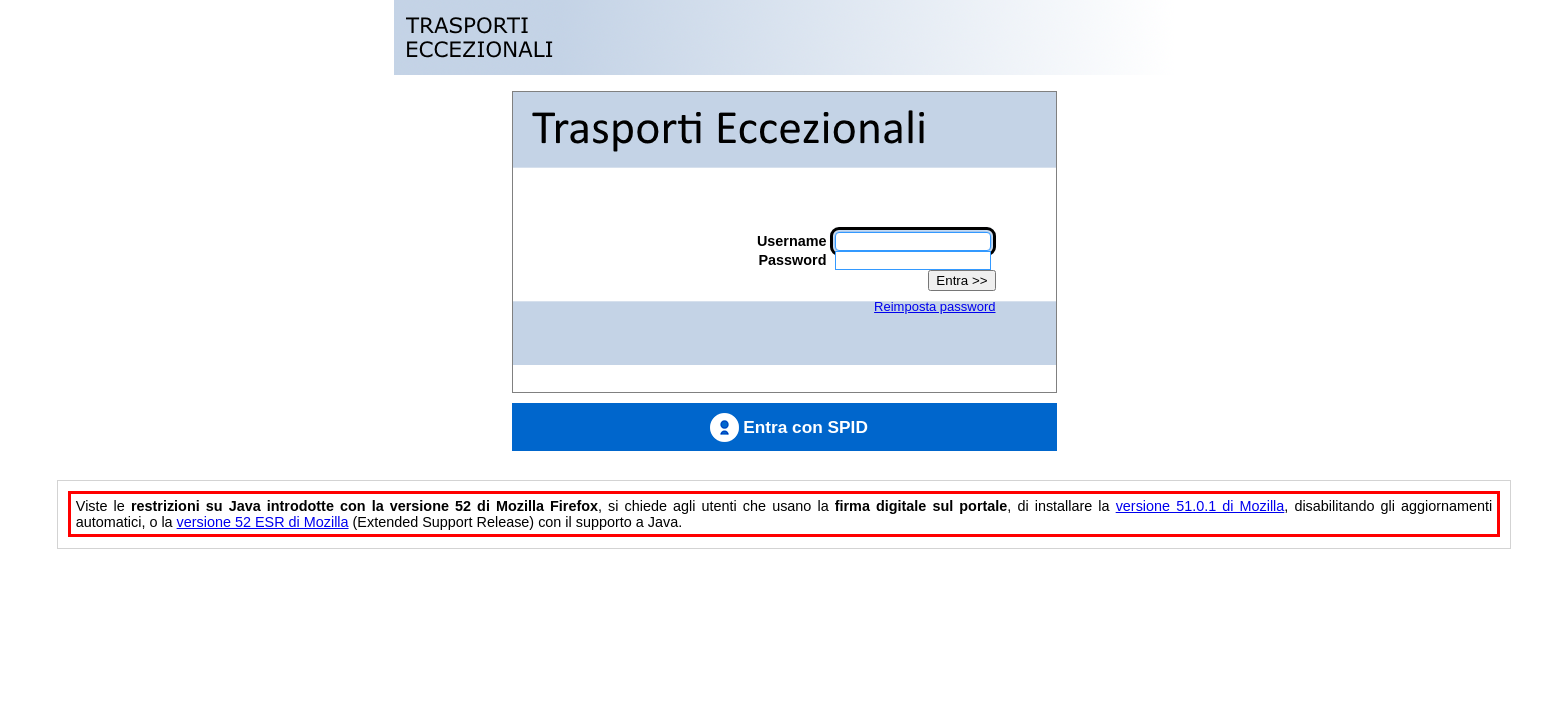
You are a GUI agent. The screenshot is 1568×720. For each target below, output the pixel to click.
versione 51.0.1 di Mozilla (1200, 506)
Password (793, 260)
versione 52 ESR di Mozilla (263, 522)
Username (792, 241)
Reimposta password (934, 306)
